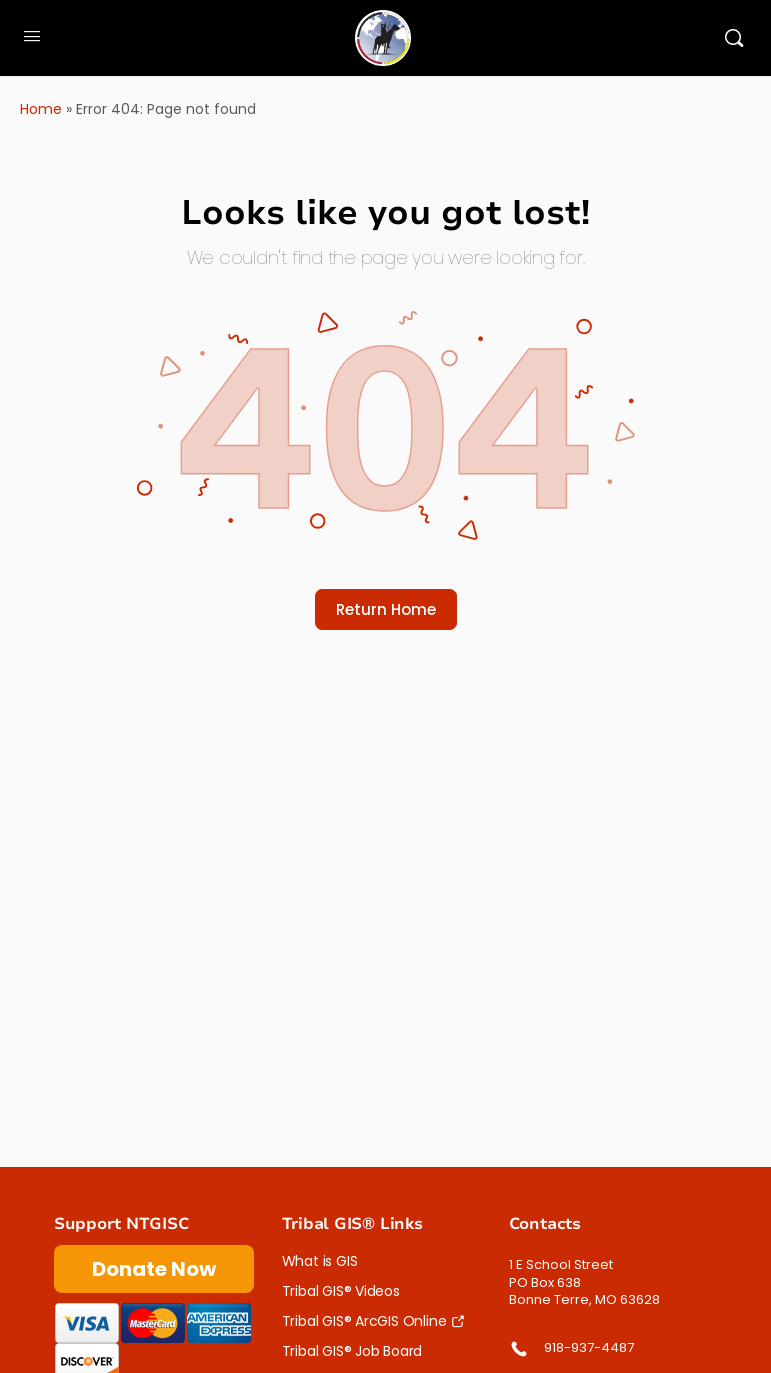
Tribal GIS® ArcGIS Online (364, 1321)
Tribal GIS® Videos (341, 1291)
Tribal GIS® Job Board (352, 1351)
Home (41, 109)
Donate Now (154, 1269)
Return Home (386, 609)
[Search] (734, 38)
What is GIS (320, 1261)
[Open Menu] (32, 36)
